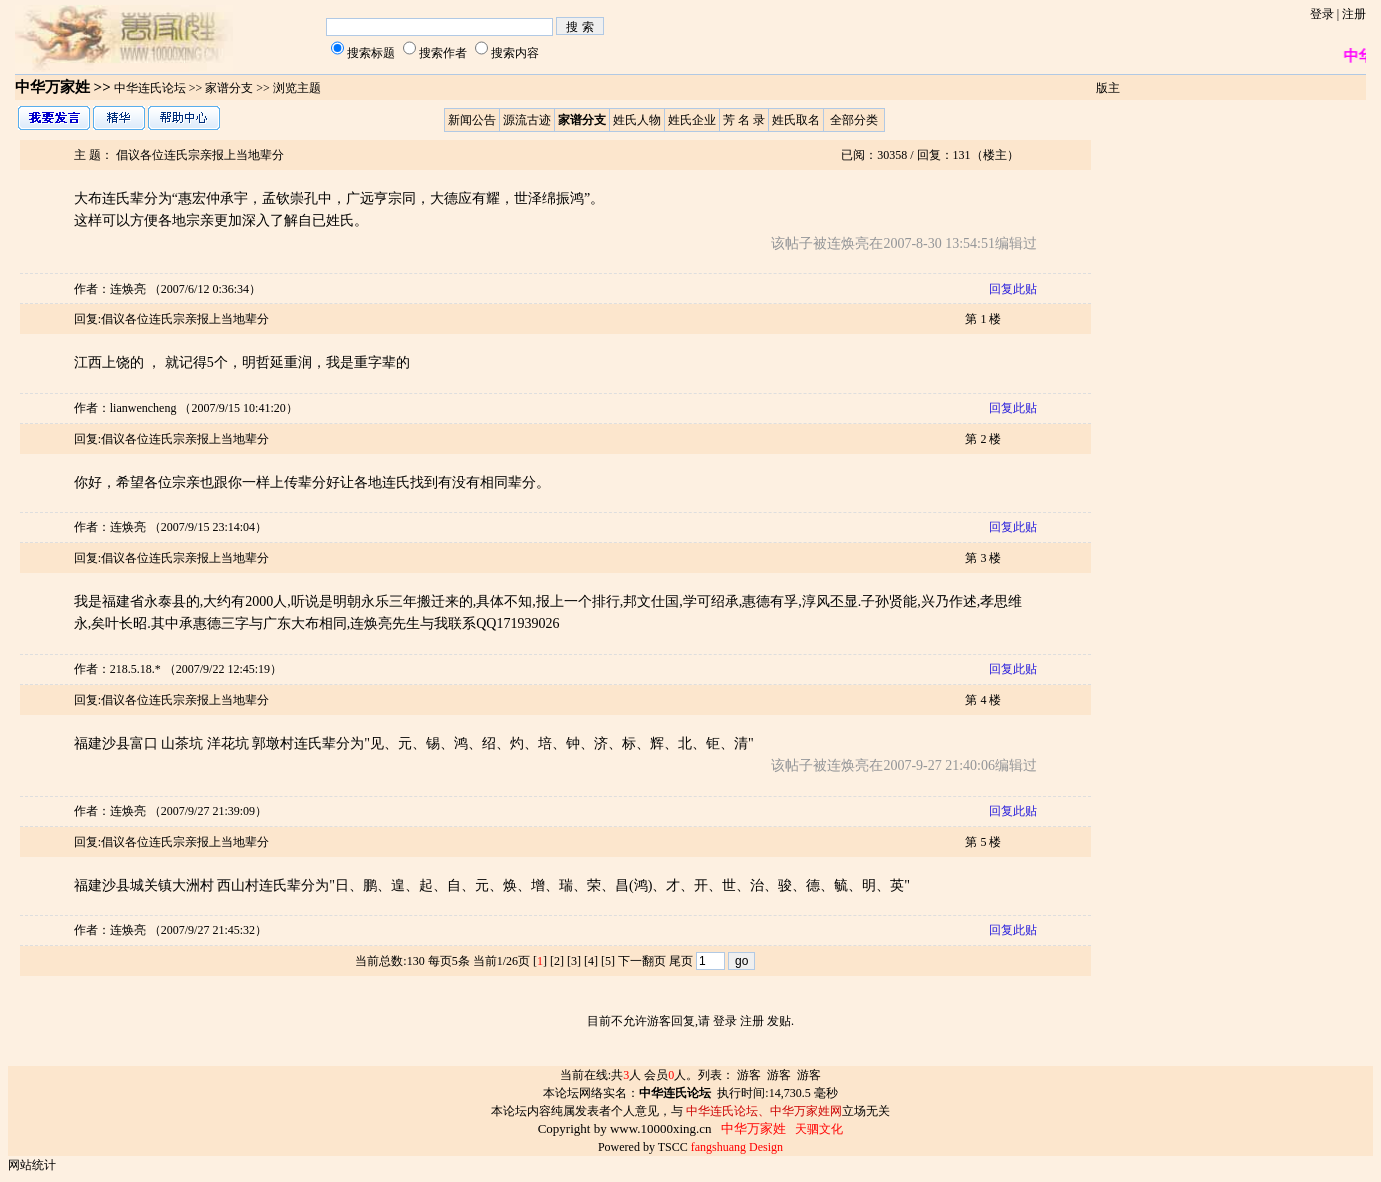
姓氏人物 (637, 120)
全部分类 (854, 120)
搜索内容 (515, 53)
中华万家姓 (52, 87)
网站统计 (32, 1165)
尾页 (681, 961)
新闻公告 (472, 120)
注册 (1354, 14)
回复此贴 (1013, 289)
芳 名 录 (744, 120)
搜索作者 (443, 53)
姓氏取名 (796, 120)
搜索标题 (371, 53)
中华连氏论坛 (150, 88)
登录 (1322, 14)
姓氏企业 (692, 120)
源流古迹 (527, 120)
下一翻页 (642, 961)
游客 (749, 1075)
